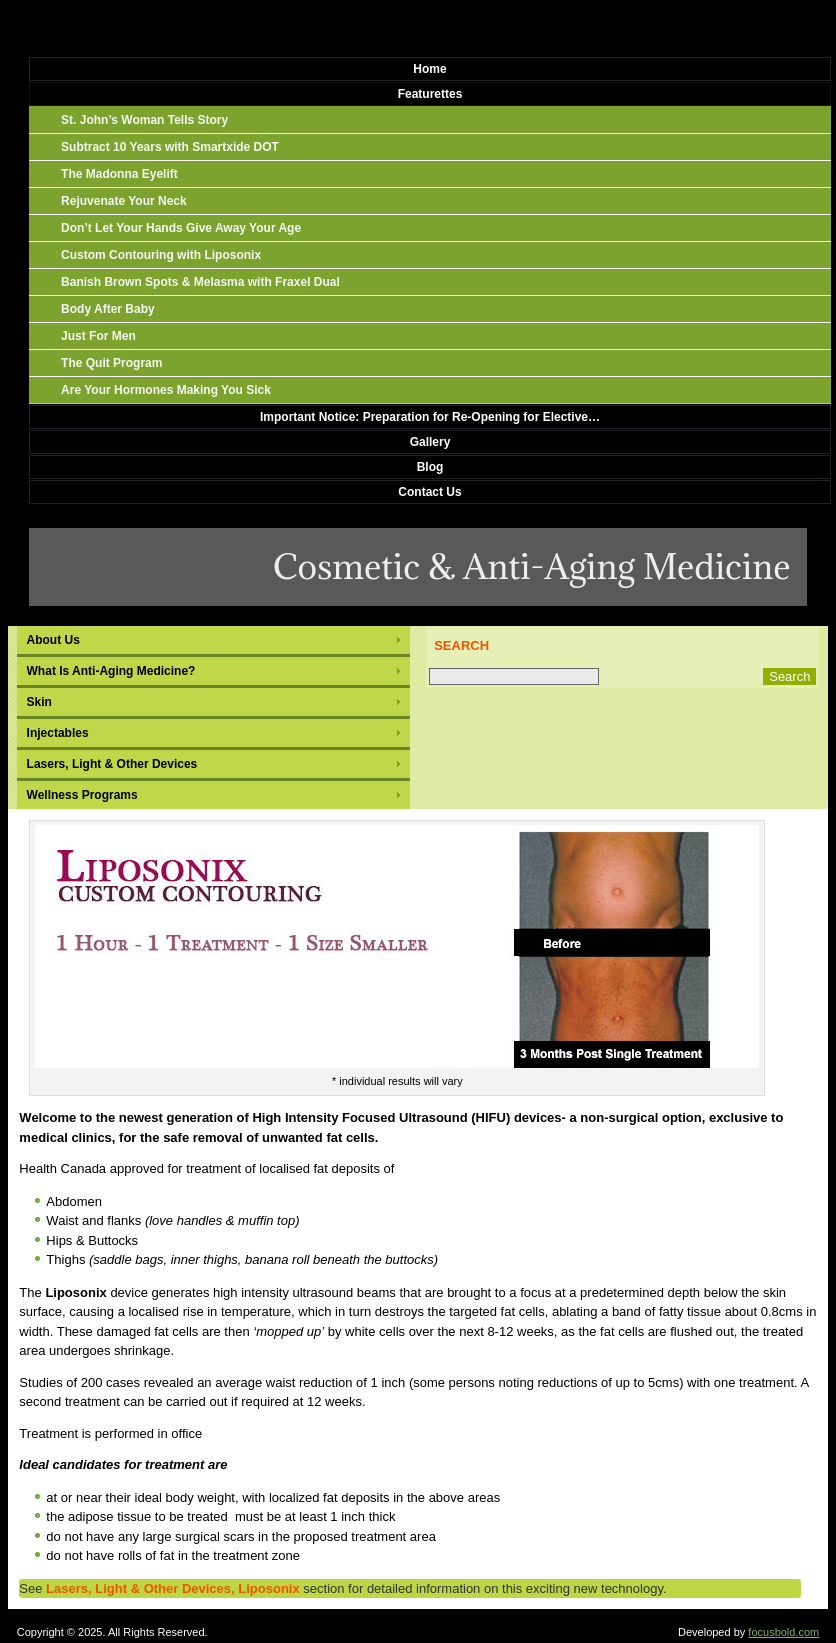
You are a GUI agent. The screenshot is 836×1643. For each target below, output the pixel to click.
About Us (53, 640)
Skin (39, 702)
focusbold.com (783, 1632)
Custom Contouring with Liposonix (161, 255)
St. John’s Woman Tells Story (144, 120)
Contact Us (429, 492)
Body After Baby (108, 309)
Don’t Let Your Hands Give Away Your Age (181, 228)
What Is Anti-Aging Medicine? (111, 671)
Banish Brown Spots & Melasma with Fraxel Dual (200, 282)
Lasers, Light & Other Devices (112, 764)
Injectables (58, 733)
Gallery (430, 442)
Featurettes (430, 94)
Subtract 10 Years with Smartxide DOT (170, 147)
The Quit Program (111, 363)
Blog (430, 467)
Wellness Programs (82, 795)
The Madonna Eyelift (119, 174)
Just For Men (98, 336)
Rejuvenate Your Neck (124, 201)
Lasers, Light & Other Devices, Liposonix (173, 1588)
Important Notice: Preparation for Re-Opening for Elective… (430, 417)
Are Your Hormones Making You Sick (166, 390)
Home (429, 69)
